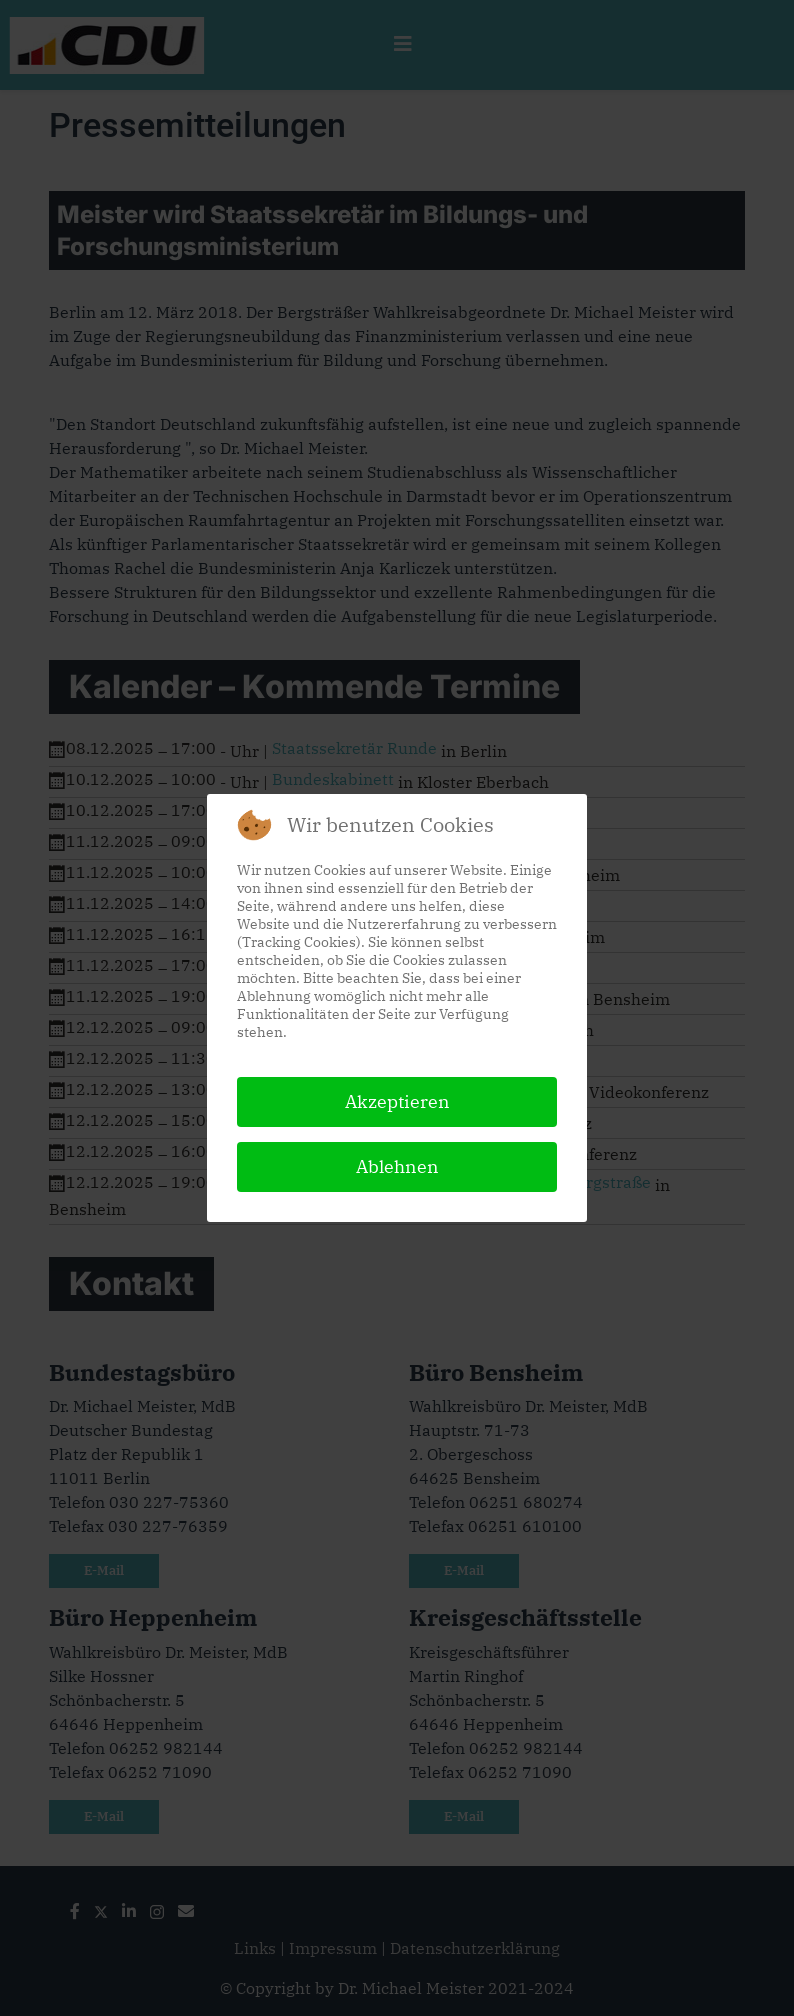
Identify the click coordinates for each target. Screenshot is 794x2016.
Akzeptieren (397, 1101)
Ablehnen (397, 1166)
